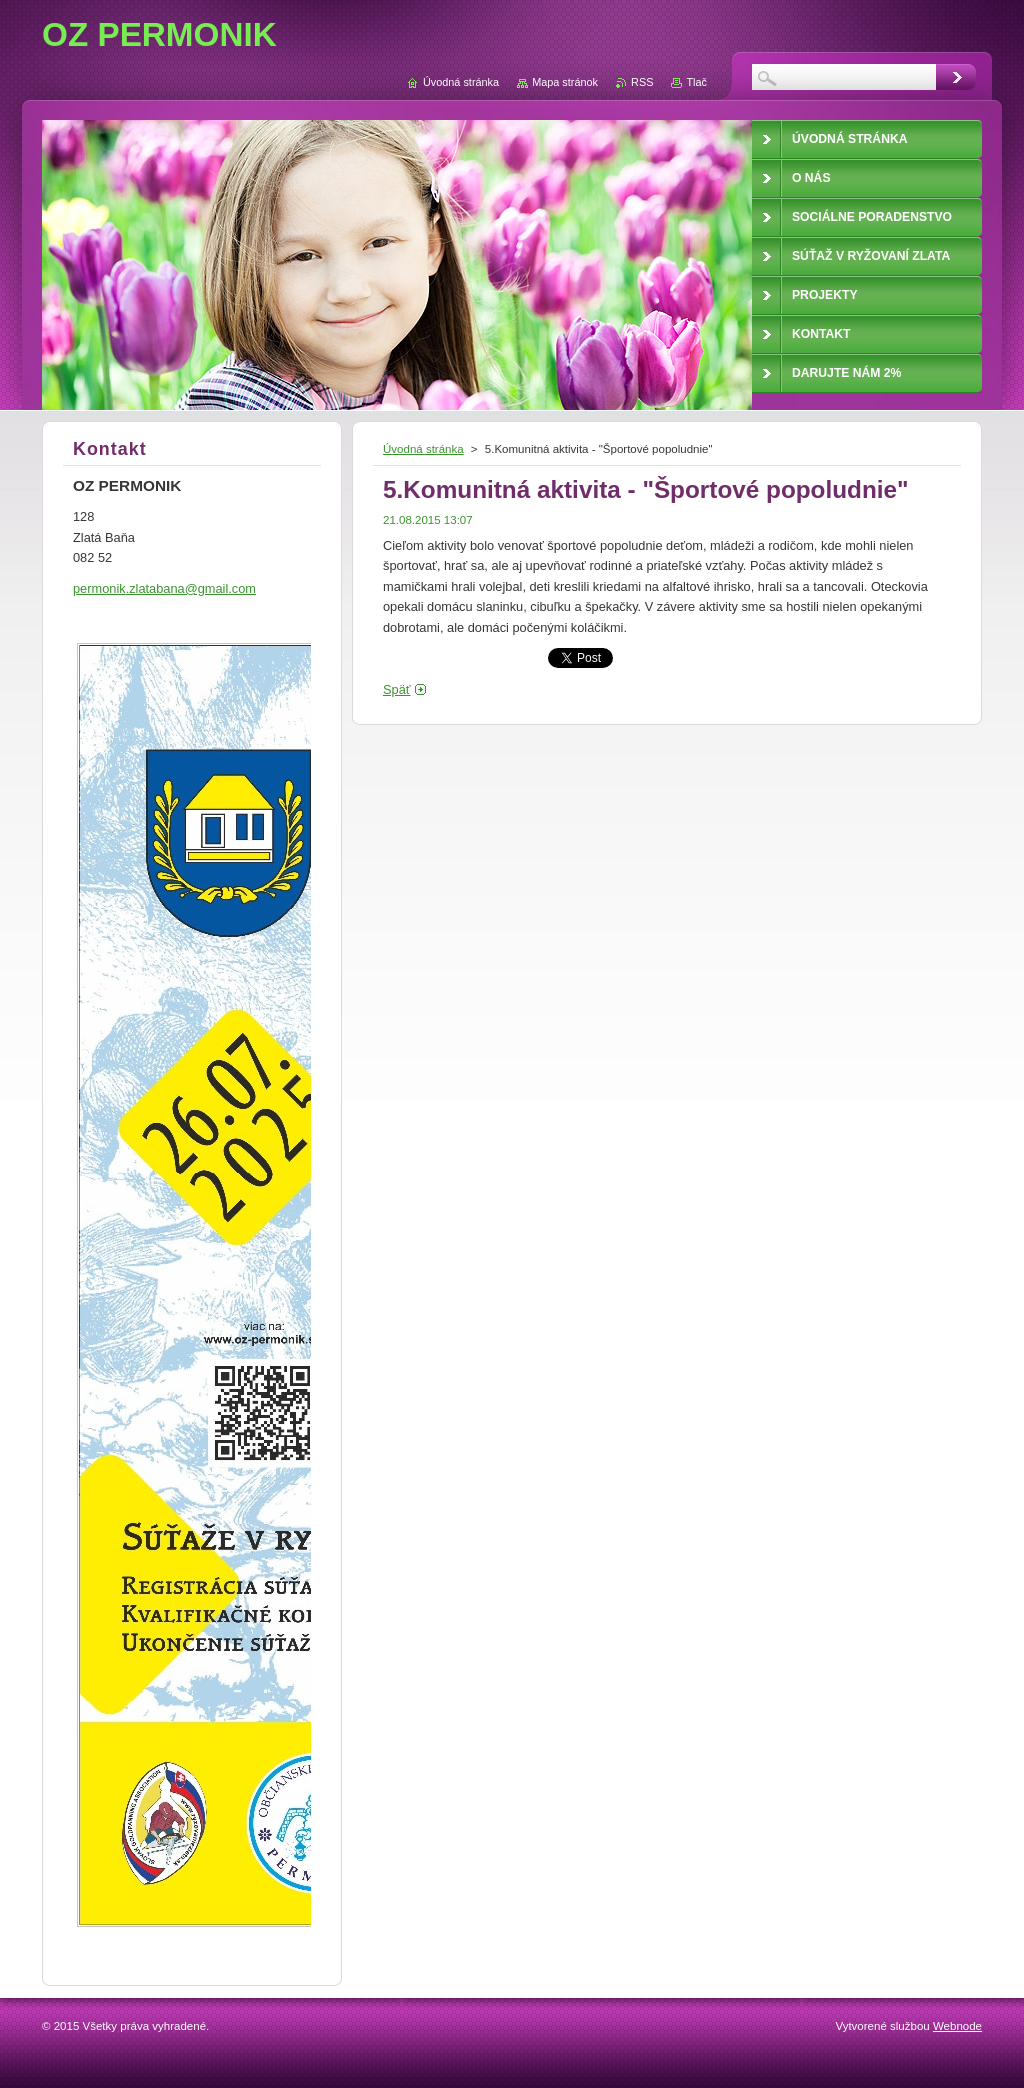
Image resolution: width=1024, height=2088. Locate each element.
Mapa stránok (565, 82)
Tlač (696, 82)
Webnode (957, 2026)
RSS (642, 82)
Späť (397, 689)
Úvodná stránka (423, 449)
